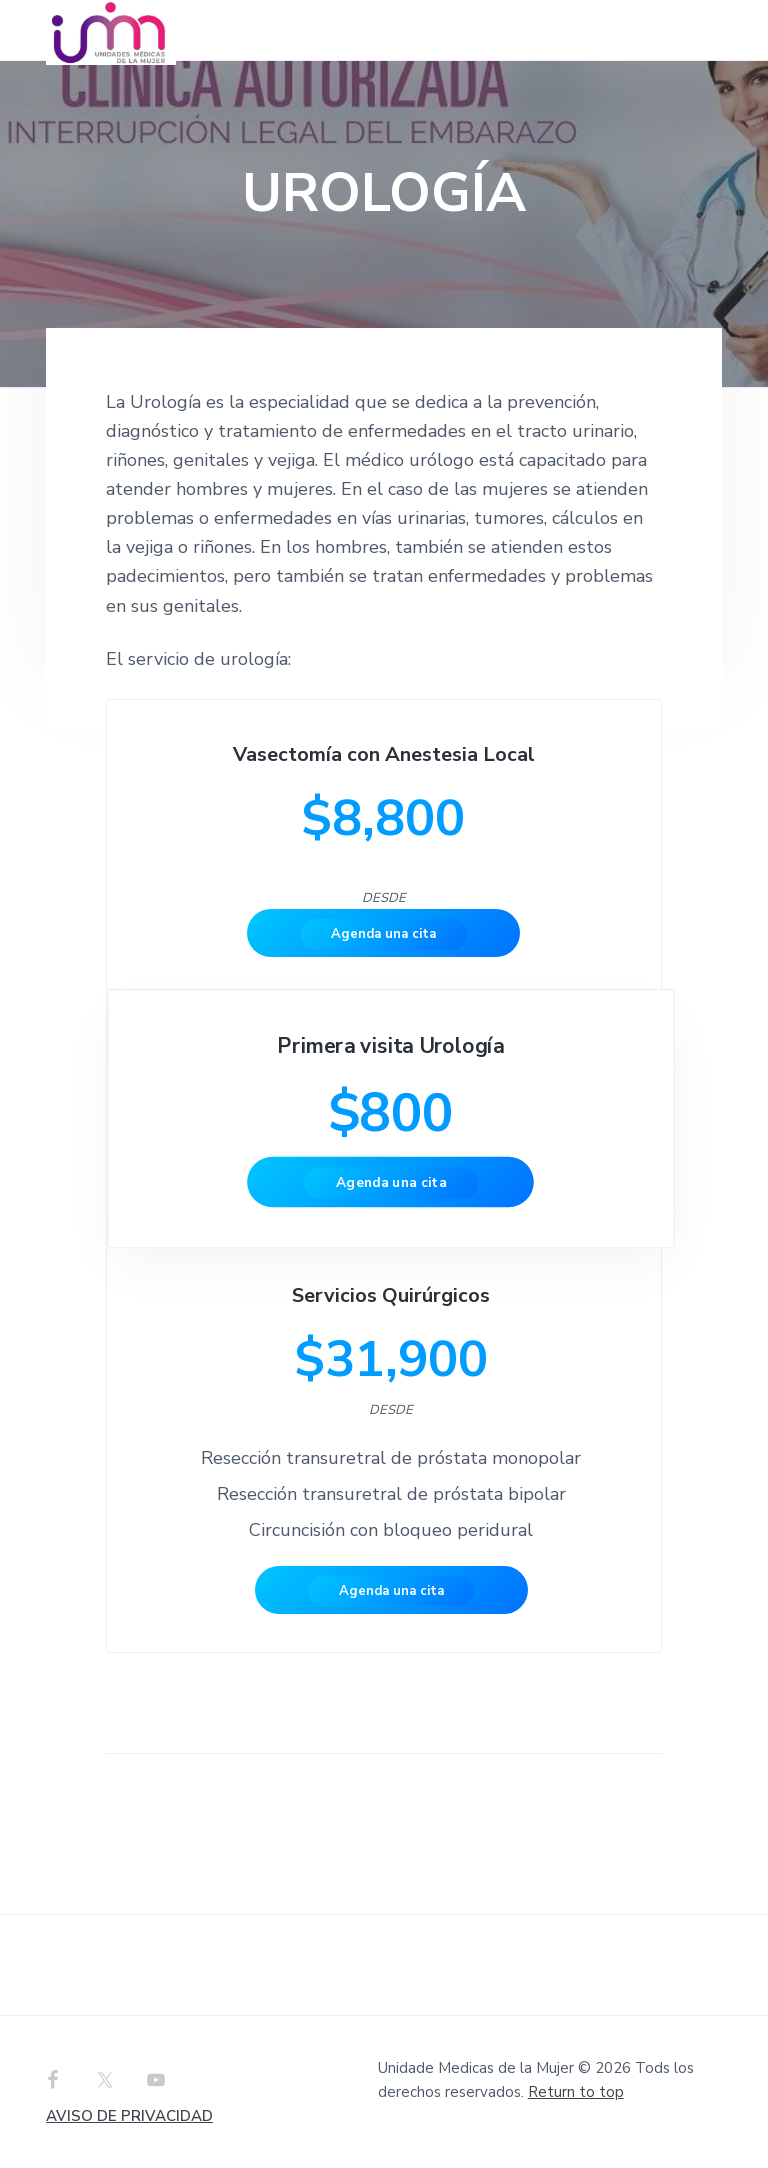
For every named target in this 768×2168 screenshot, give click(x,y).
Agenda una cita (383, 934)
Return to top (576, 2092)
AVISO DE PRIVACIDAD (129, 2116)
